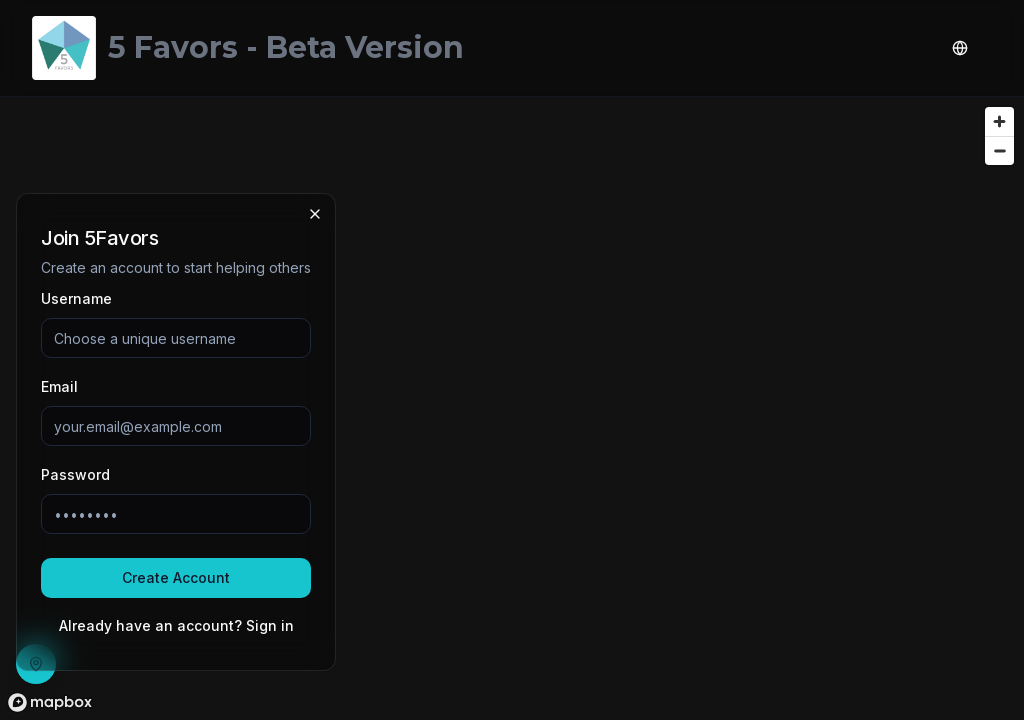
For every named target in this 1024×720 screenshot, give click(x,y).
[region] (512, 408)
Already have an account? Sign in (176, 625)
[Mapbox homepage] (50, 702)
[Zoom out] (999, 150)
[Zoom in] (999, 121)
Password (75, 474)
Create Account (176, 577)
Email (59, 386)
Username (76, 298)
